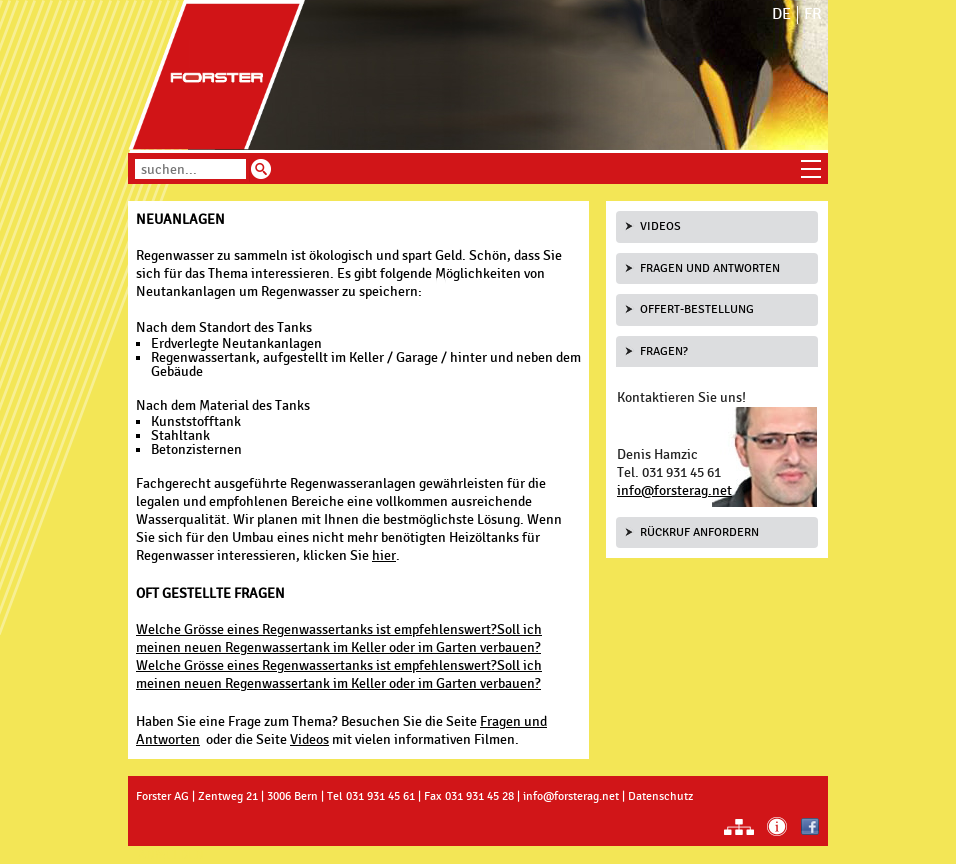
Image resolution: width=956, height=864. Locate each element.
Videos (309, 739)
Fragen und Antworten (710, 268)
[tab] (717, 227)
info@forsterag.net (674, 490)
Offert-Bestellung (697, 309)
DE (781, 14)
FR (813, 14)
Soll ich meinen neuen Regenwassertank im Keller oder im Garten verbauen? (339, 638)
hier (384, 555)
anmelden (171, 855)
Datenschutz (660, 796)
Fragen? (664, 351)
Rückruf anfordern (699, 532)
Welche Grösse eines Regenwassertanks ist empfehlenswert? (316, 629)
